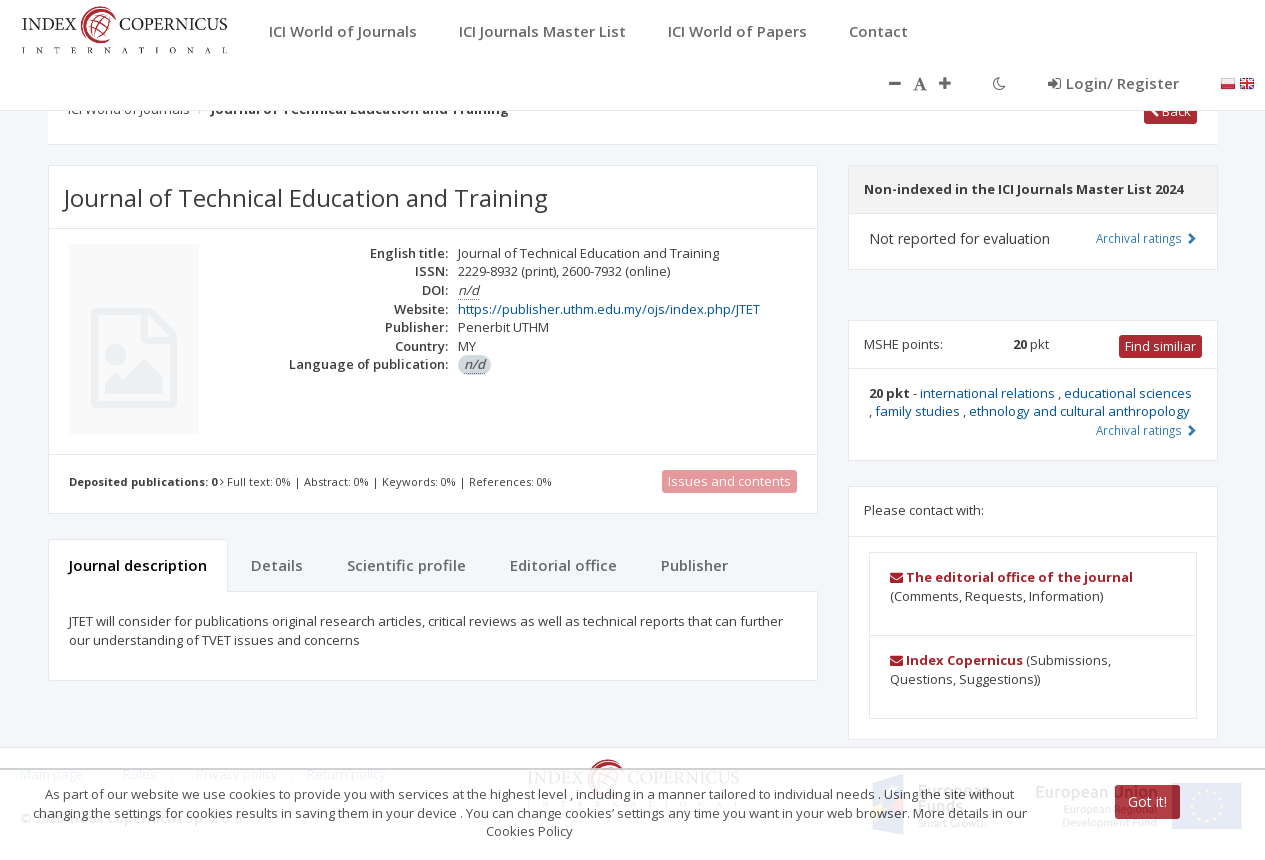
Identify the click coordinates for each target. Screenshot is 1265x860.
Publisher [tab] (694, 565)
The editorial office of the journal (1011, 577)
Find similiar (1160, 346)
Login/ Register (1113, 83)
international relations (989, 393)
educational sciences (1128, 393)
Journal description (138, 565)
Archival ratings (1146, 238)
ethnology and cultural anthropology (1079, 411)
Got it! (1147, 801)
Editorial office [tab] (563, 565)
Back (1170, 111)
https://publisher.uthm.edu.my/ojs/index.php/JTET (609, 309)
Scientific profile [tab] (406, 565)
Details (277, 565)
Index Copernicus (956, 660)
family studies (919, 411)
